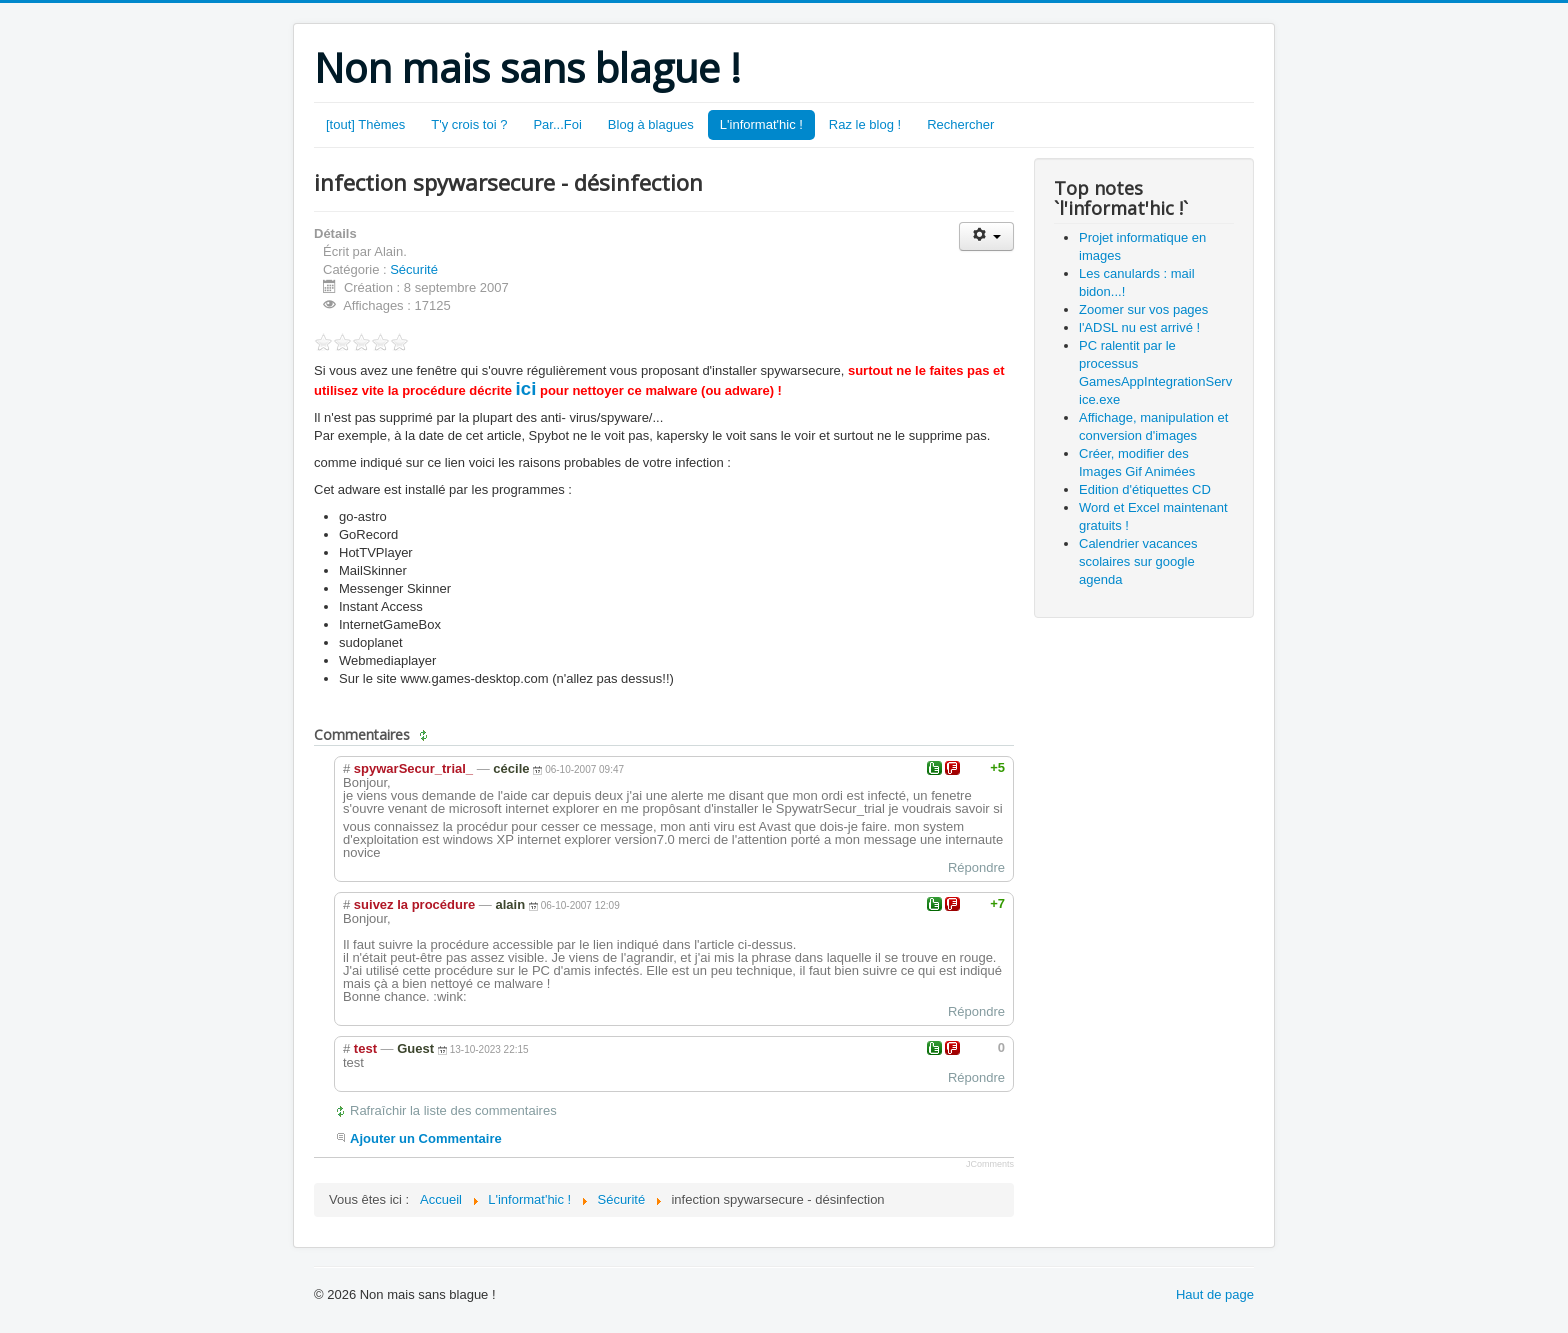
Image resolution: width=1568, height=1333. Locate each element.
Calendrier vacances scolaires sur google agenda (1138, 561)
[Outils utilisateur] (986, 236)
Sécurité (414, 269)
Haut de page (1215, 1294)
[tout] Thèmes (365, 124)
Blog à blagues (651, 124)
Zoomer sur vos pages (1143, 309)
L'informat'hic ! (761, 124)
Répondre (976, 867)
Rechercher (960, 124)
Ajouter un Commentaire (426, 1138)
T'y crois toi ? (469, 124)
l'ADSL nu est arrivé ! (1139, 327)
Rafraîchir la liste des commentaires (453, 1110)
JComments (990, 1164)
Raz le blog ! (865, 124)
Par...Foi (557, 124)
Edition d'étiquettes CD (1145, 489)
